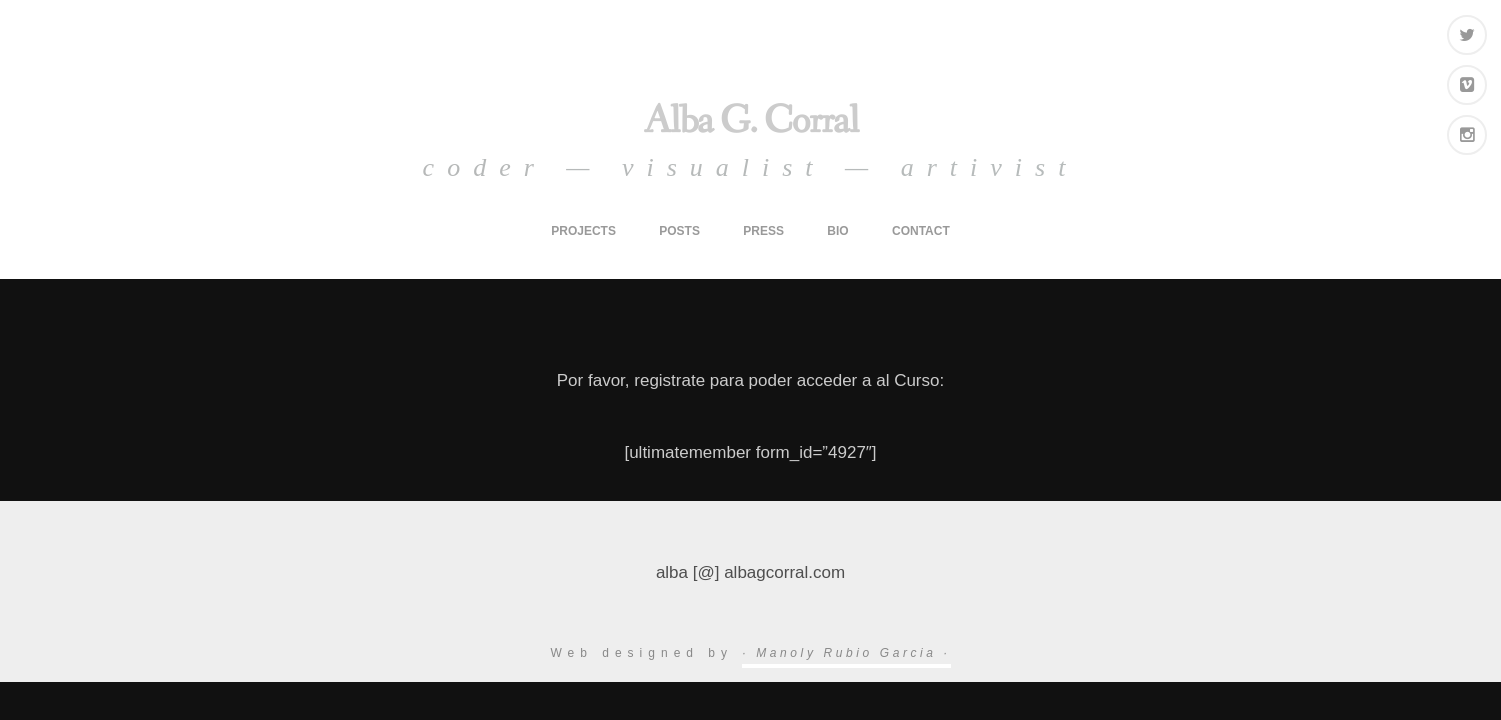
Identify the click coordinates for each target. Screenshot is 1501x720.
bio (837, 231)
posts (679, 231)
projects (583, 231)
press (763, 231)
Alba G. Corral (750, 121)
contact (921, 231)
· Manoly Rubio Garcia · (846, 653)
